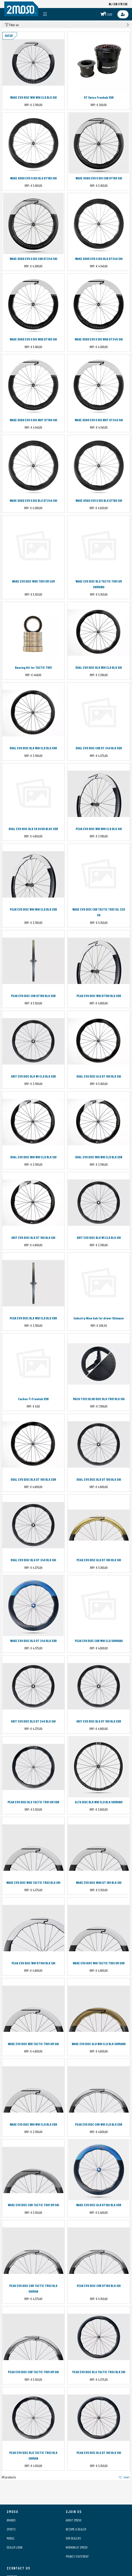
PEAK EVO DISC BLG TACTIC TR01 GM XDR (33, 1802)
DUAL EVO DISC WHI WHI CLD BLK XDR (98, 1157)
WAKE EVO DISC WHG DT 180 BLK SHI (98, 1882)
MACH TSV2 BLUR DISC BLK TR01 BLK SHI (99, 1399)
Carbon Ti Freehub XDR (33, 1399)
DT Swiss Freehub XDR (99, 97)
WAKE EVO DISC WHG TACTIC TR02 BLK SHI (33, 1882)
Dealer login (14, 2547)
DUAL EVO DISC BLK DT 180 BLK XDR (33, 1479)
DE (126, 4)
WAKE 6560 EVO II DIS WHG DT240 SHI (99, 339)
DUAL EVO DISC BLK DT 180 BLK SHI (99, 1479)
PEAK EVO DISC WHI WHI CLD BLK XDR (33, 909)
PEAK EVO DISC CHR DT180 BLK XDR (33, 996)
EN (115, 4)
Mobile (11, 2538)
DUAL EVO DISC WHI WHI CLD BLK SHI (33, 1157)
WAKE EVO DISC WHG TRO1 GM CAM (33, 581)
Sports (11, 2529)
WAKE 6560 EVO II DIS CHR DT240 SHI (33, 259)
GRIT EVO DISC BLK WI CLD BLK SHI (99, 1238)
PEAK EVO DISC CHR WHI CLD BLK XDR (98, 2124)
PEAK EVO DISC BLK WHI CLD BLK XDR (33, 1318)
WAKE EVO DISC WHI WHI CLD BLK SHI (33, 97)
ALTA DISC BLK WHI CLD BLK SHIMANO (99, 1802)
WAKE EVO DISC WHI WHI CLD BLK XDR (33, 2124)
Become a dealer (76, 2529)
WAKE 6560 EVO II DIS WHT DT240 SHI (99, 420)
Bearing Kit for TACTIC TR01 (33, 667)
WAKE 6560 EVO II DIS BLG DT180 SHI (33, 178)
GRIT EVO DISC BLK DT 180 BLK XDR (98, 1721)
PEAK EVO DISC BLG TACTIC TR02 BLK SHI (98, 2372)
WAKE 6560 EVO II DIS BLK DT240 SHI (99, 259)
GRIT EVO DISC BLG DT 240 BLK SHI (33, 1721)
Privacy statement (77, 2556)
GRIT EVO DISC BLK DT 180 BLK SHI (33, 1238)
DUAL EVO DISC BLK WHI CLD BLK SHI (98, 667)
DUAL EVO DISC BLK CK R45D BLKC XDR (33, 829)
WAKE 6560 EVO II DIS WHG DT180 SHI (33, 339)
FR (121, 4)
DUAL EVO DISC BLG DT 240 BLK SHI (33, 1560)
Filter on (67, 25)
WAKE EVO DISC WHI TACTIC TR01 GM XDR (99, 1963)
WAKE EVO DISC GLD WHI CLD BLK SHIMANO (99, 2044)
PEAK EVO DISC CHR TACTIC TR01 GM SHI (33, 2372)
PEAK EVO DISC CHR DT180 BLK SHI (99, 2286)
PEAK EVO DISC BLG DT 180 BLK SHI (99, 2453)
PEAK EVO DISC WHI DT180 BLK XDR (99, 996)
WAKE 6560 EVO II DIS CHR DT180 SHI (98, 178)
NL (110, 4)
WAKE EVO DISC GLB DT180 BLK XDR (98, 2205)
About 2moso (73, 2520)
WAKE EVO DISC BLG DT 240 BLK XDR (33, 1641)
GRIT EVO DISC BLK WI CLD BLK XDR (33, 1076)
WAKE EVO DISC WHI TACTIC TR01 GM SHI (33, 2044)
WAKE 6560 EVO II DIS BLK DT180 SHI (98, 500)
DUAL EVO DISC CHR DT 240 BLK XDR (99, 748)
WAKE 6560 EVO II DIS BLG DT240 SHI (33, 500)
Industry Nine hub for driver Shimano (99, 1318)
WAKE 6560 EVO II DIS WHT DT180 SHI (33, 420)
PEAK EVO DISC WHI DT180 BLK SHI (33, 1963)
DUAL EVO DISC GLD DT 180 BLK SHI (99, 1076)
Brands (11, 2520)
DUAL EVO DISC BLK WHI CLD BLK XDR (33, 748)
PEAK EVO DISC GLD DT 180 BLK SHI (99, 1560)
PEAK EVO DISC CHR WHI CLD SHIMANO (99, 1641)
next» (127, 2477)
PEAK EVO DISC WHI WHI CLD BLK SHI (99, 829)
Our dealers (73, 2538)
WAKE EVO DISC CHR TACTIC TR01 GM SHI (33, 2205)
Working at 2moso (77, 2547)
